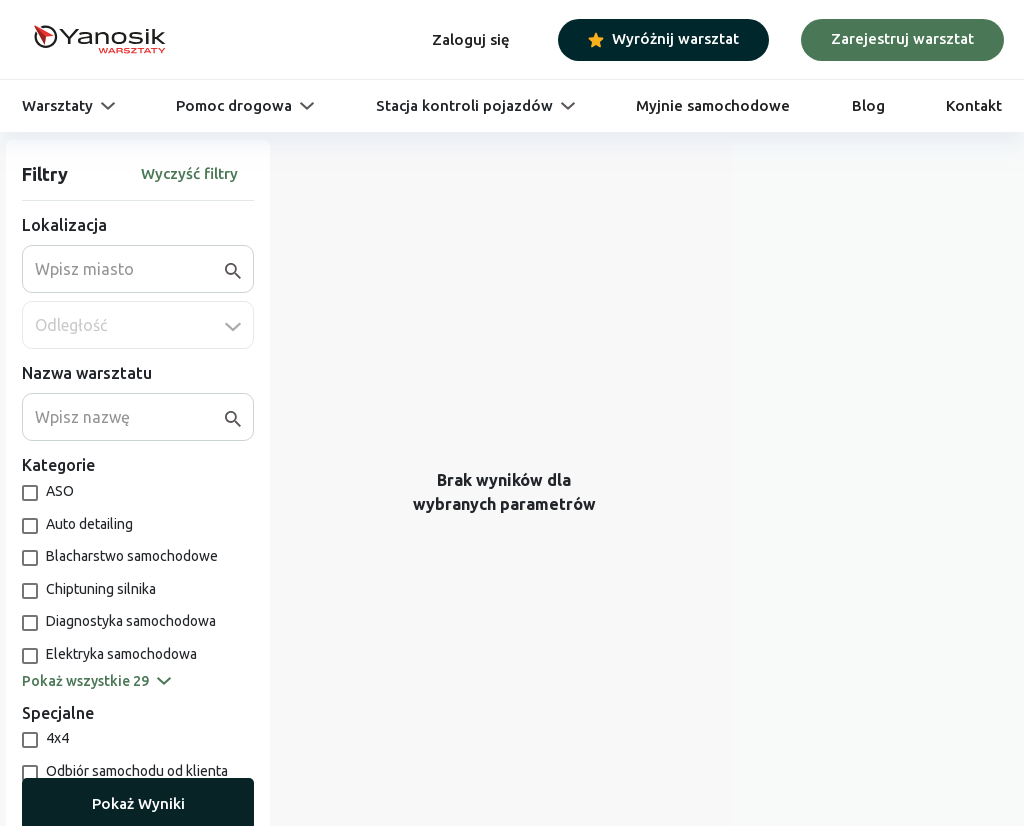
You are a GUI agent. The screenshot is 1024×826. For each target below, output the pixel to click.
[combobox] (130, 269)
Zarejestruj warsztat (902, 38)
